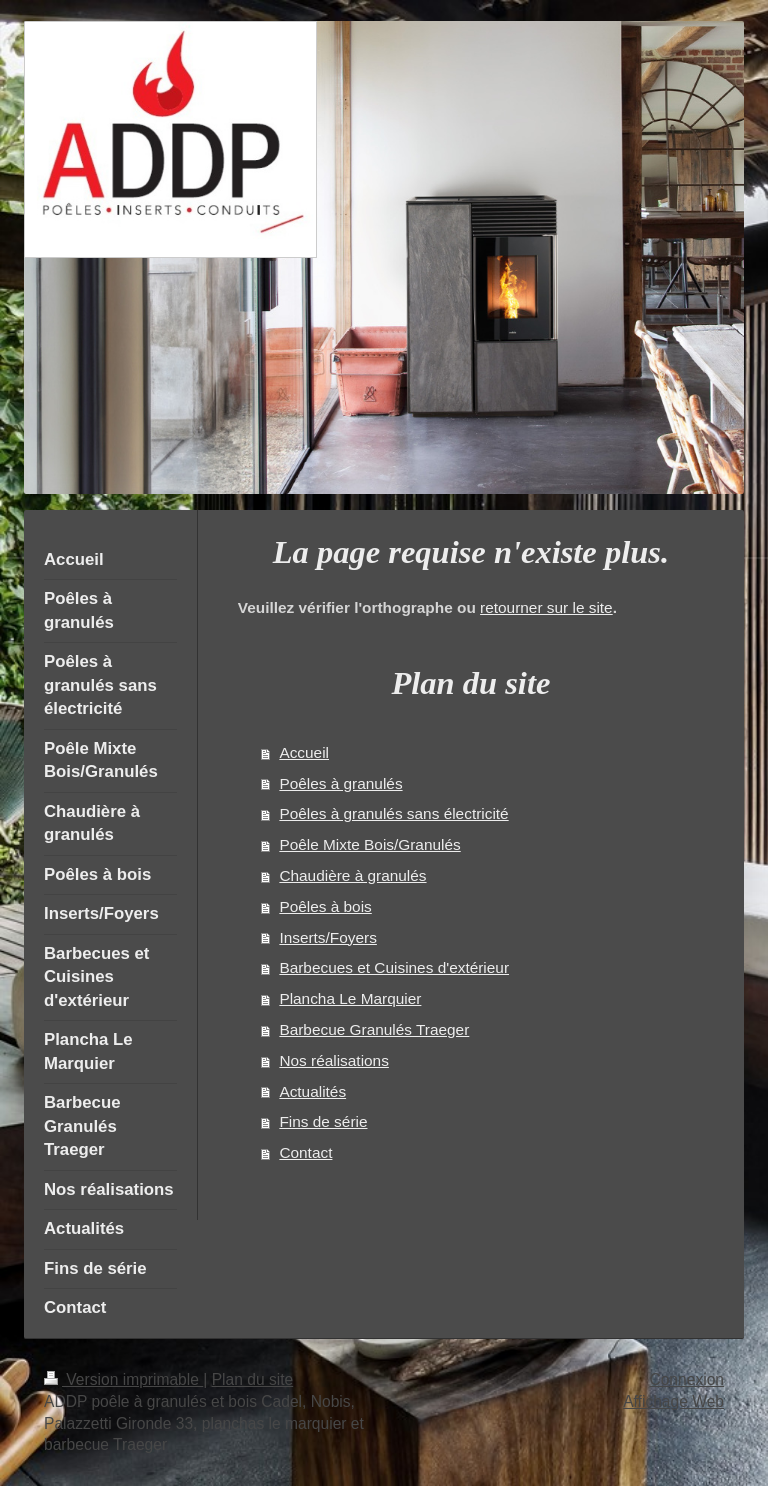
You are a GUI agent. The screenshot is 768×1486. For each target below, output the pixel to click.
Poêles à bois (325, 906)
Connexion (686, 1379)
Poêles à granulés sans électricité (393, 813)
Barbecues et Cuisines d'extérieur (394, 967)
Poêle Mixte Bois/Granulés (369, 844)
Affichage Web (673, 1401)
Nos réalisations (334, 1060)
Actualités (312, 1091)
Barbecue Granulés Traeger (374, 1029)
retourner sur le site (546, 607)
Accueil (304, 752)
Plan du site (253, 1379)
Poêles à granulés (340, 783)
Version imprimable (123, 1379)
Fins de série (323, 1121)
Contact (305, 1152)
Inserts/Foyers (328, 937)
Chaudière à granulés (352, 875)
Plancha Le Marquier (350, 998)
